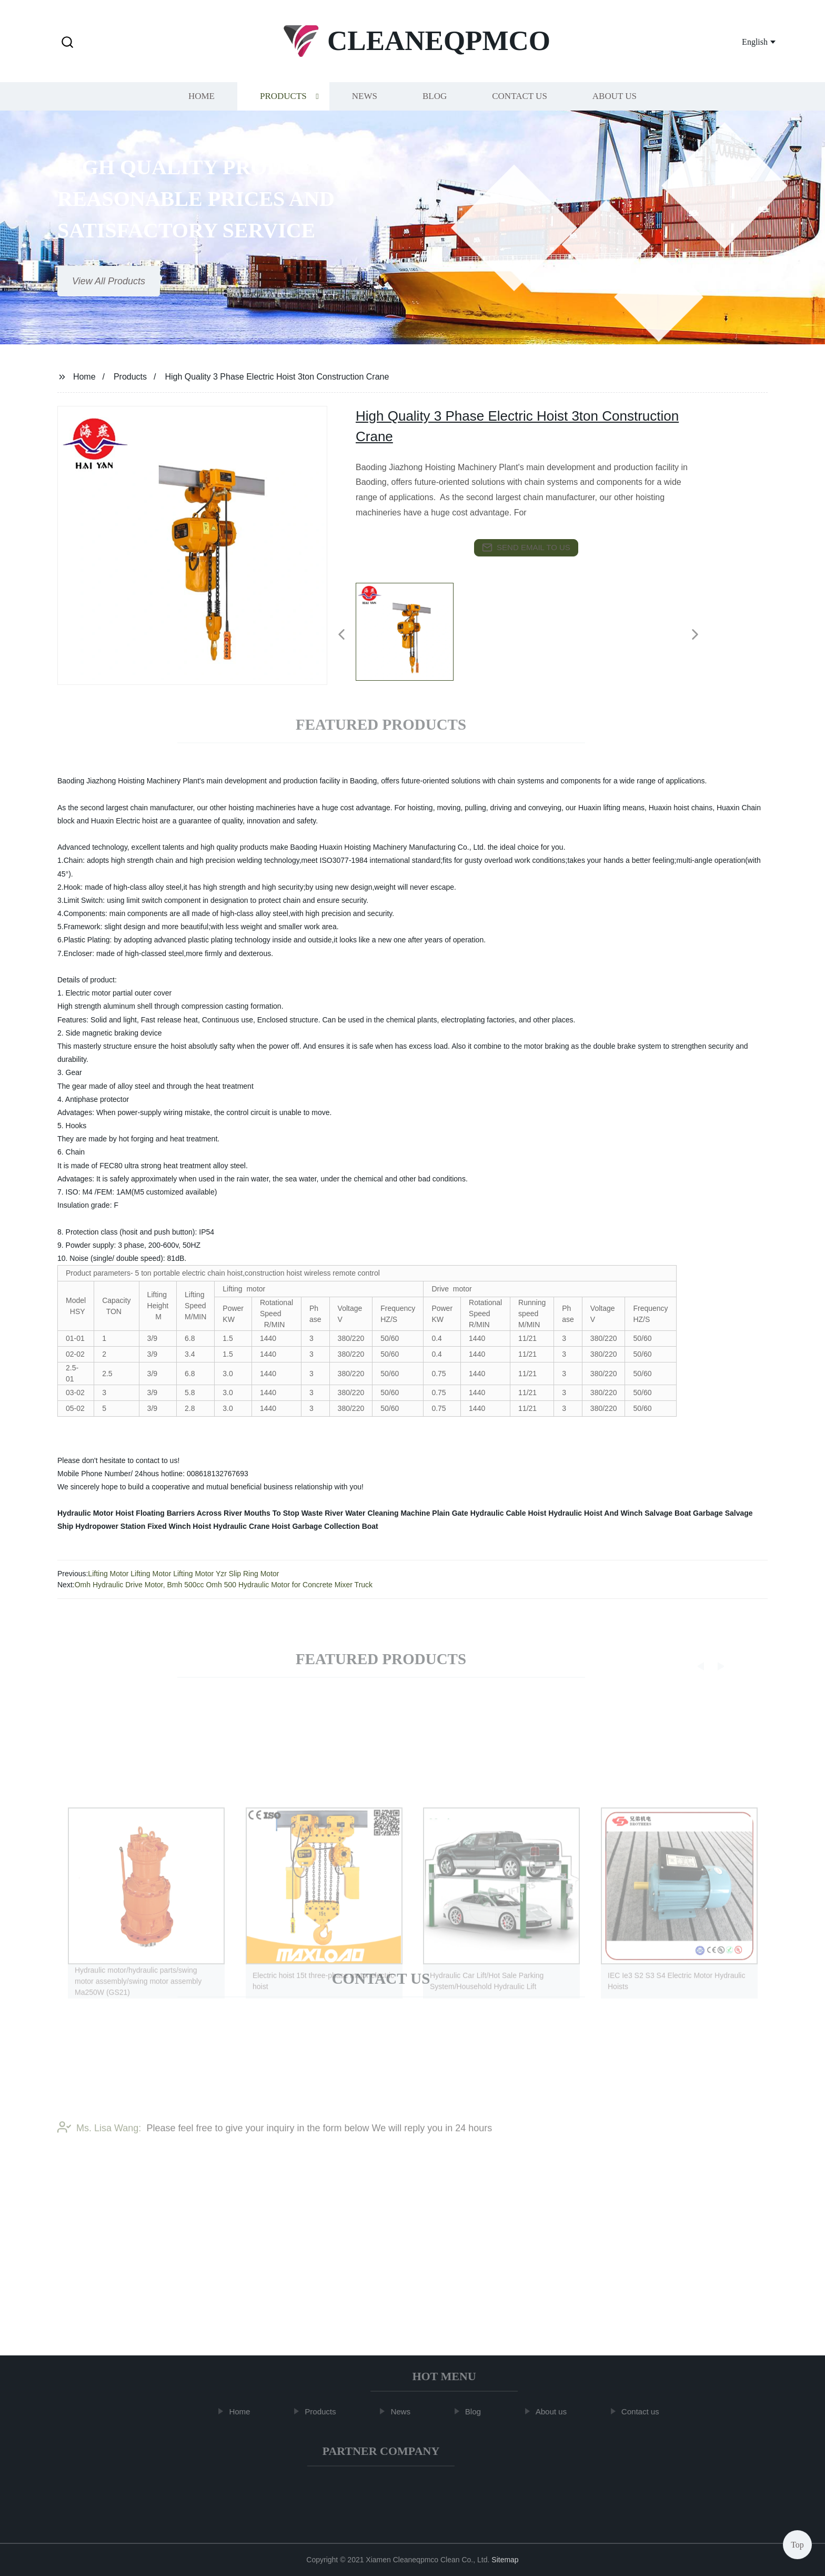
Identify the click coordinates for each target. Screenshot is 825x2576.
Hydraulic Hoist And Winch (595, 1513)
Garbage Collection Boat (335, 1526)
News (364, 101)
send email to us (526, 547)
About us (614, 101)
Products (283, 101)
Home (201, 101)
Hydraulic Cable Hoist (508, 1513)
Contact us (519, 101)
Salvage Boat (668, 1513)
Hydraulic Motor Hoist (95, 1513)
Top (797, 2544)
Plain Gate (450, 1513)
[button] (67, 43)
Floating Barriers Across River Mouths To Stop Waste (229, 1513)
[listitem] (412, 630)
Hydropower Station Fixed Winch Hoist (143, 1526)
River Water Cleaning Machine (377, 1513)
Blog (434, 101)
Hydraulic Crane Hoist (251, 1526)
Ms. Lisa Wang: (99, 2147)
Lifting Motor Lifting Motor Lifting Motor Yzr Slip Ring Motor (183, 1573)
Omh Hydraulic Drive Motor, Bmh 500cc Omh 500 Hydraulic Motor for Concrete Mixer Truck (224, 1584)
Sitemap (504, 2559)
